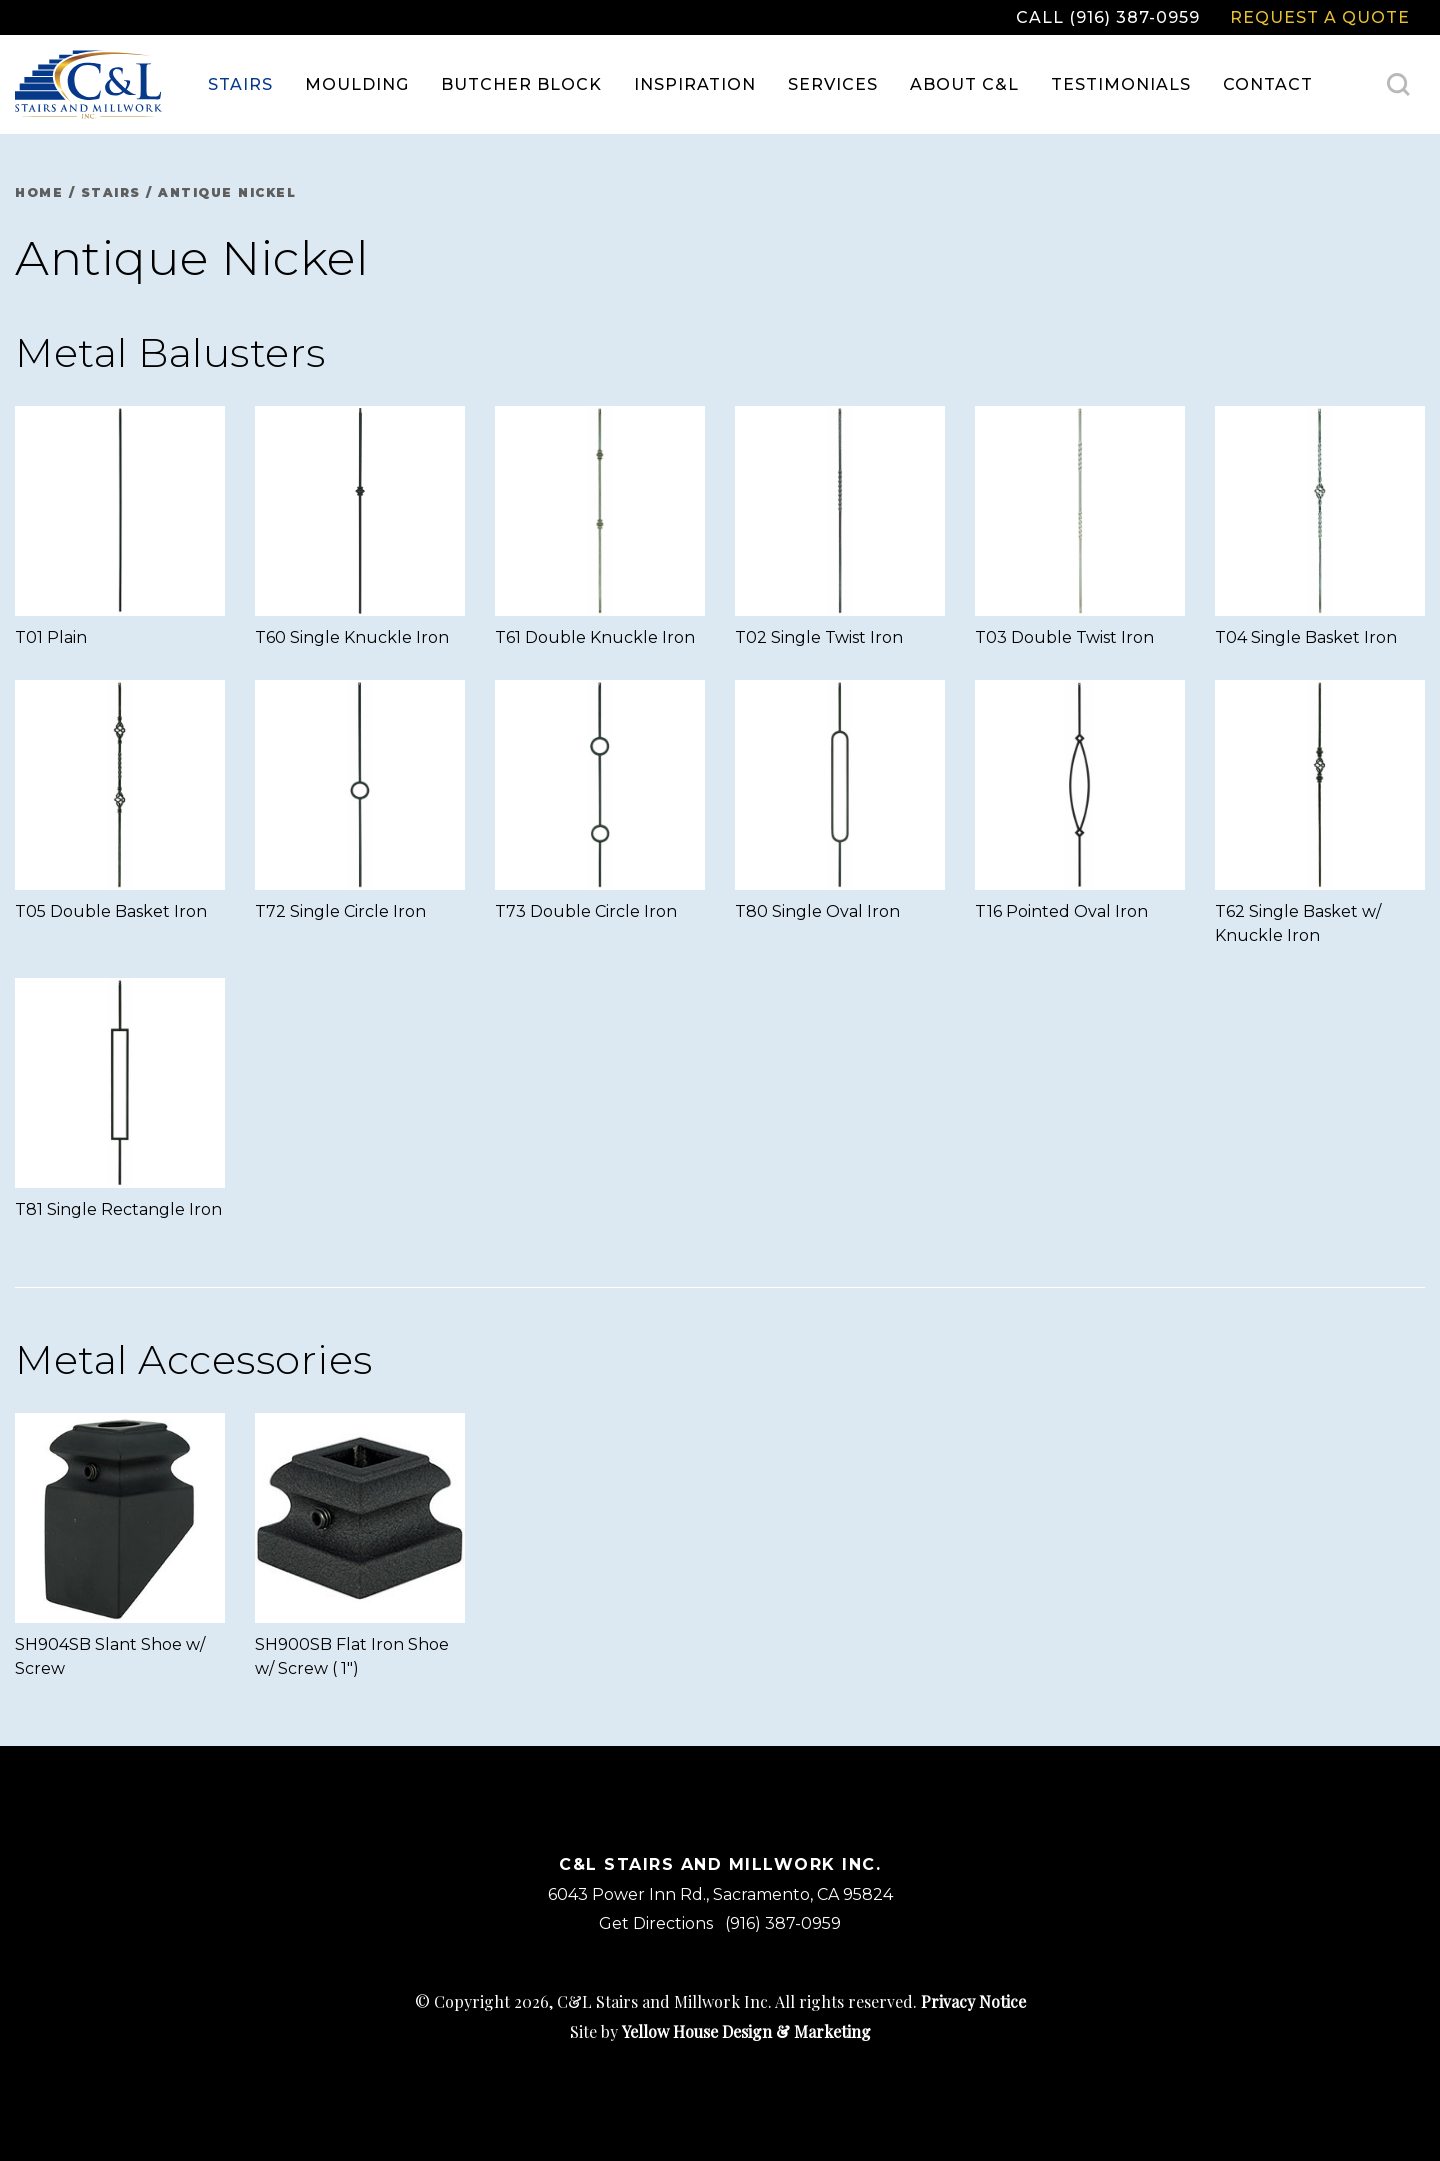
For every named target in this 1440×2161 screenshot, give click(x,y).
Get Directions (656, 1923)
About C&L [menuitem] (964, 84)
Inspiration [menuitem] (695, 84)
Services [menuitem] (833, 84)
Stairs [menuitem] (240, 84)
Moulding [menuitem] (357, 84)
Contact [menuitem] (1268, 84)
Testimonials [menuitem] (1121, 84)
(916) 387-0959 (783, 1923)
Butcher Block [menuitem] (521, 84)
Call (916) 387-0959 (1108, 17)
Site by (720, 2031)
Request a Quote (1320, 17)
